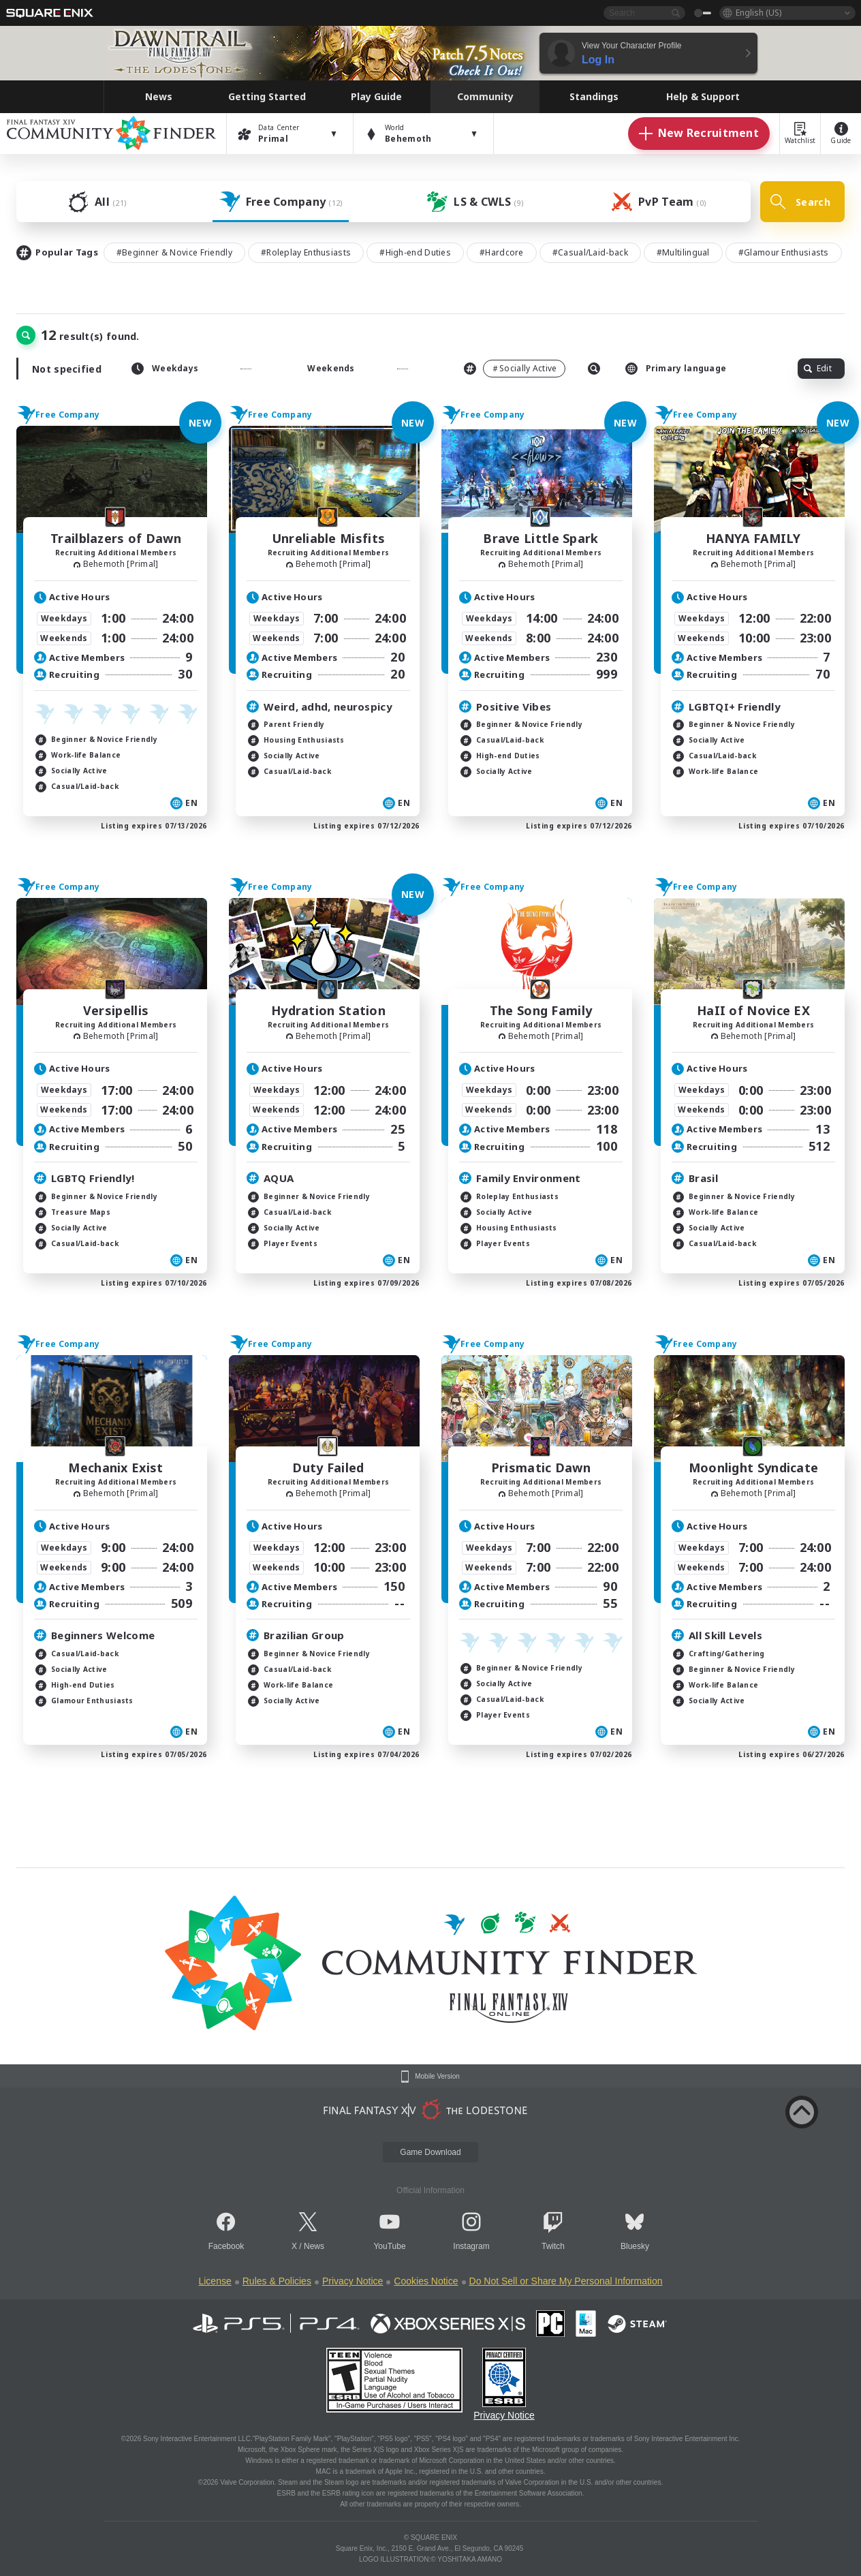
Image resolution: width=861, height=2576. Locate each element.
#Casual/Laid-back (590, 252)
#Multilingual (683, 252)
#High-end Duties (415, 252)
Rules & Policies (276, 2281)
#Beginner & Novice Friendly (174, 252)
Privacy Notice (352, 2281)
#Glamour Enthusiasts (783, 252)
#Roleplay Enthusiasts (306, 252)
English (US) (758, 12)
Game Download (430, 2152)
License (214, 2281)
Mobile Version (437, 2076)
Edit (818, 368)
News (314, 2246)
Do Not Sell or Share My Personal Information (566, 2281)
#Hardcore (502, 252)
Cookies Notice (426, 2281)
